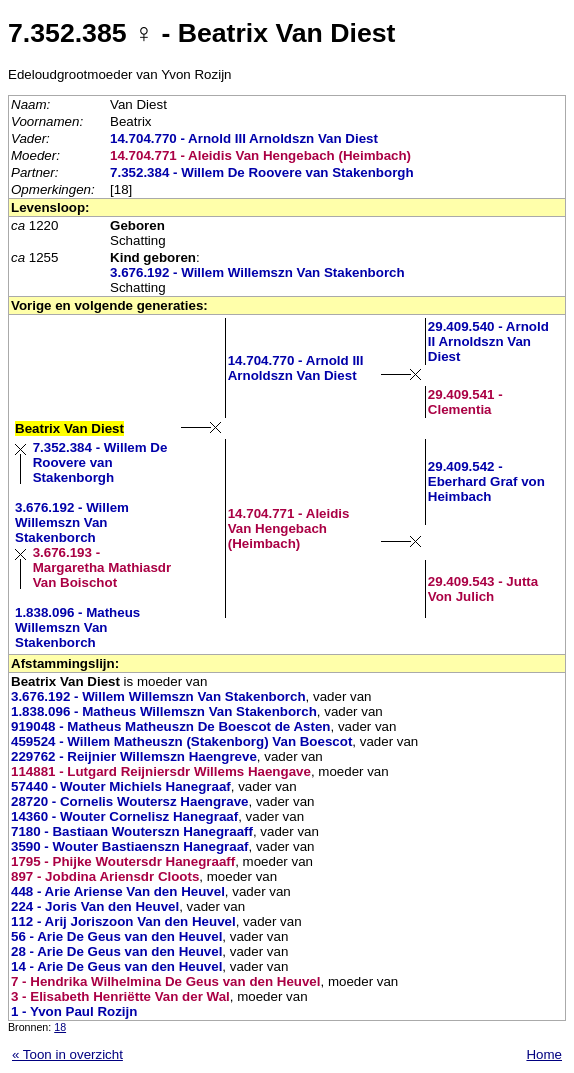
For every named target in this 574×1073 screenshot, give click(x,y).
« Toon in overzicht (67, 1054)
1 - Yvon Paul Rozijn (74, 1011)
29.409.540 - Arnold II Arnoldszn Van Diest (488, 341)
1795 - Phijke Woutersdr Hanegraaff (123, 861)
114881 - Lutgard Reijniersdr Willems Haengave (161, 771)
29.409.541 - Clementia (465, 402)
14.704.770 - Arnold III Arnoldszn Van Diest (244, 138)
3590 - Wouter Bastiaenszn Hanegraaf (130, 846)
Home (544, 1054)
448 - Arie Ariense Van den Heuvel (118, 891)
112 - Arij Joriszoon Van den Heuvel (123, 921)
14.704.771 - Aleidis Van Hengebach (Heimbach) (260, 155)
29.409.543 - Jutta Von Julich (483, 589)
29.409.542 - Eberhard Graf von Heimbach (486, 481)
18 (60, 1027)
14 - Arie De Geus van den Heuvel (116, 966)
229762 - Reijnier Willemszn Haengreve (134, 756)
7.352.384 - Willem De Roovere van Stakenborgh (262, 172)
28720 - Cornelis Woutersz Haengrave (130, 801)
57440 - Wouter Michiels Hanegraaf (121, 786)
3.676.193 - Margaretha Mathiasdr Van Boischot (102, 567)
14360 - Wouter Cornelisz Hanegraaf (124, 816)
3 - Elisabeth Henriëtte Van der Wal (120, 996)
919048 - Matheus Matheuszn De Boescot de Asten (170, 726)
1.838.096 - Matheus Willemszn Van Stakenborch (77, 627)
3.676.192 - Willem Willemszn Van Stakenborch (257, 272)
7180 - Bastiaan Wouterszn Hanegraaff (132, 831)
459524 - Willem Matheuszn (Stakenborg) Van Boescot (181, 741)
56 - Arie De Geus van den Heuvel (116, 936)
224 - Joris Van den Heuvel (95, 906)
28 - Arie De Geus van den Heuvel (116, 951)
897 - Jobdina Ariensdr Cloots (105, 876)
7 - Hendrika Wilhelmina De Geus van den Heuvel (165, 981)
